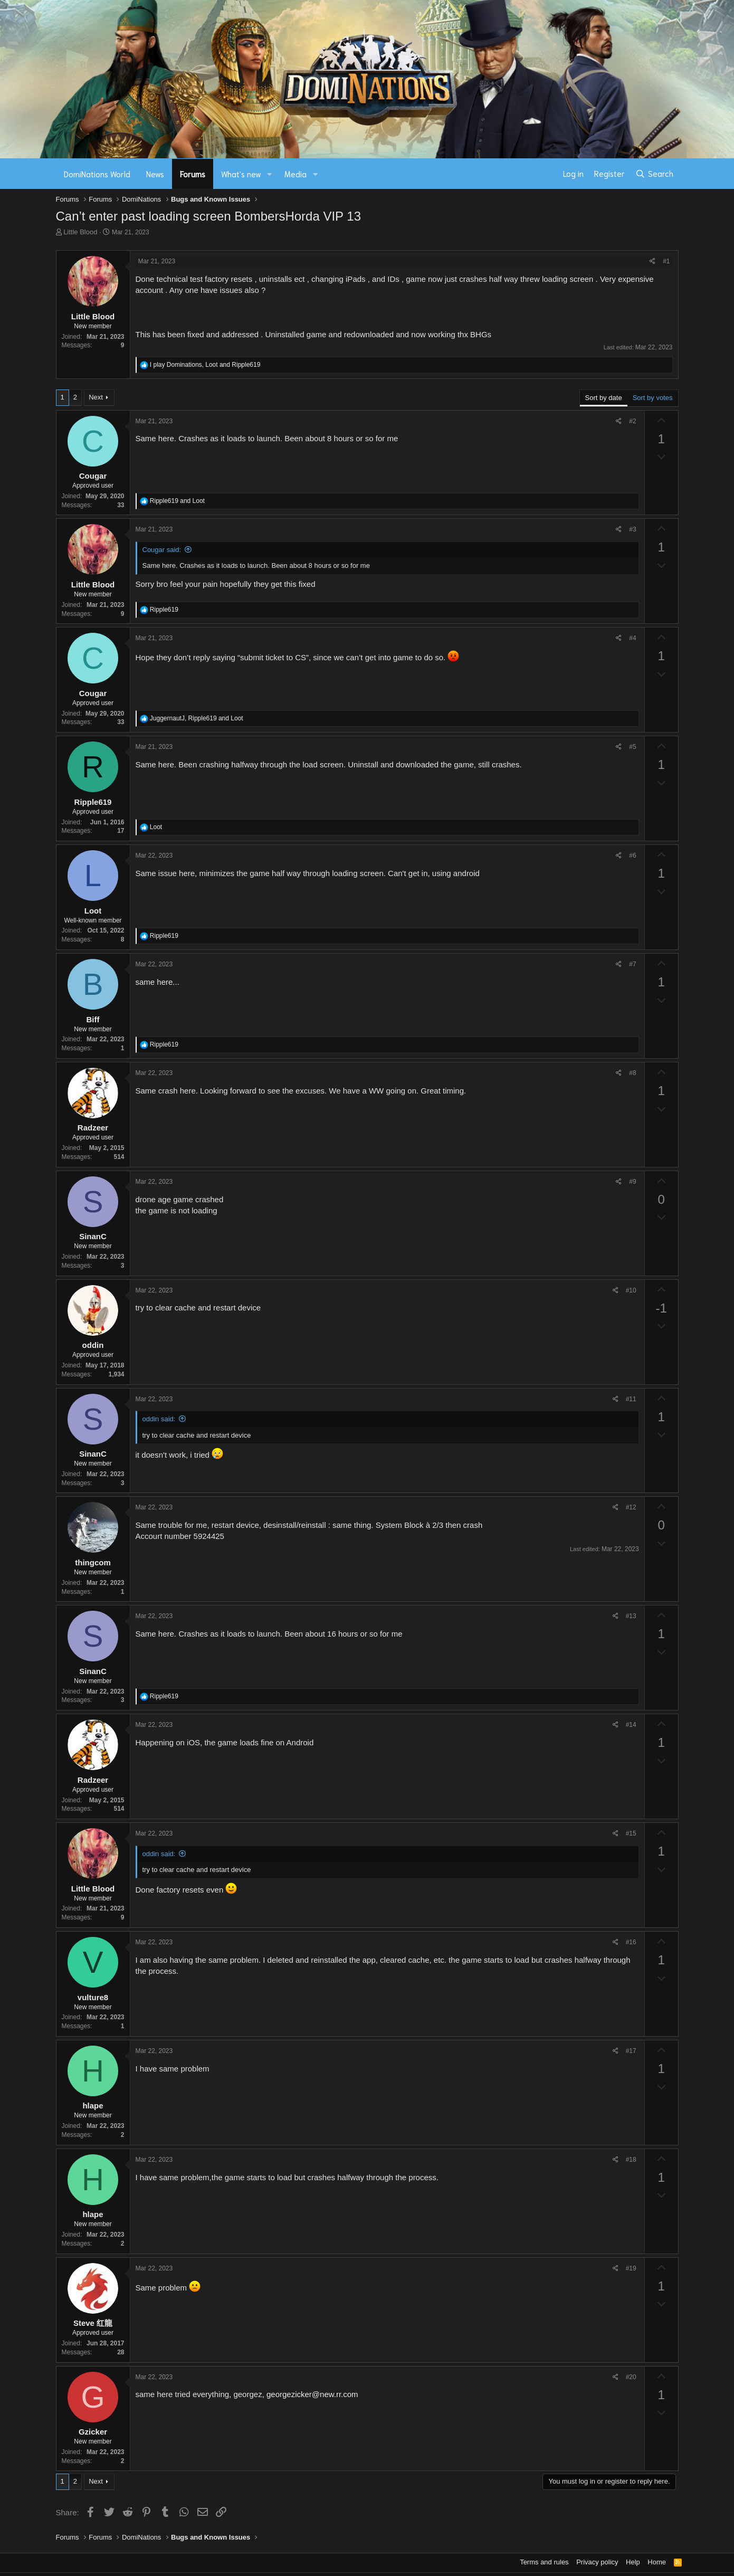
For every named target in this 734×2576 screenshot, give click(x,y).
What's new (241, 173)
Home (656, 2562)
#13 (631, 1616)
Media (295, 173)
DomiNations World (97, 173)
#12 (631, 1507)
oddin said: (159, 1419)
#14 (631, 1724)
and (177, 501)
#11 (631, 1399)
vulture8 (93, 1997)
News (155, 173)
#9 (632, 1181)
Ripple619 (93, 801)
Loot (92, 910)
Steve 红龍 (92, 2322)
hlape (92, 2105)
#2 (632, 421)
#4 (632, 638)
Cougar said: (162, 550)
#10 (631, 1290)
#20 (631, 2377)
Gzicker (93, 2431)
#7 (632, 964)
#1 (666, 261)
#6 (632, 855)
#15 (631, 1833)
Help (633, 2562)
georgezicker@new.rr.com (312, 2394)
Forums (192, 173)
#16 (631, 1942)
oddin (93, 1345)
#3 (632, 529)
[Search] (654, 173)
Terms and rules (544, 2562)
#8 (632, 1073)
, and (205, 364)
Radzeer (93, 1127)
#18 (631, 2159)
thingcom (93, 1562)
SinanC (93, 1236)
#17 (631, 2051)
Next (96, 397)
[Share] (652, 261)
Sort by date (603, 398)
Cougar (93, 475)
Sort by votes (653, 398)
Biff (93, 1019)
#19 (631, 2268)
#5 (632, 746)
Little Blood (80, 232)
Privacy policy (597, 2562)
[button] (269, 174)
